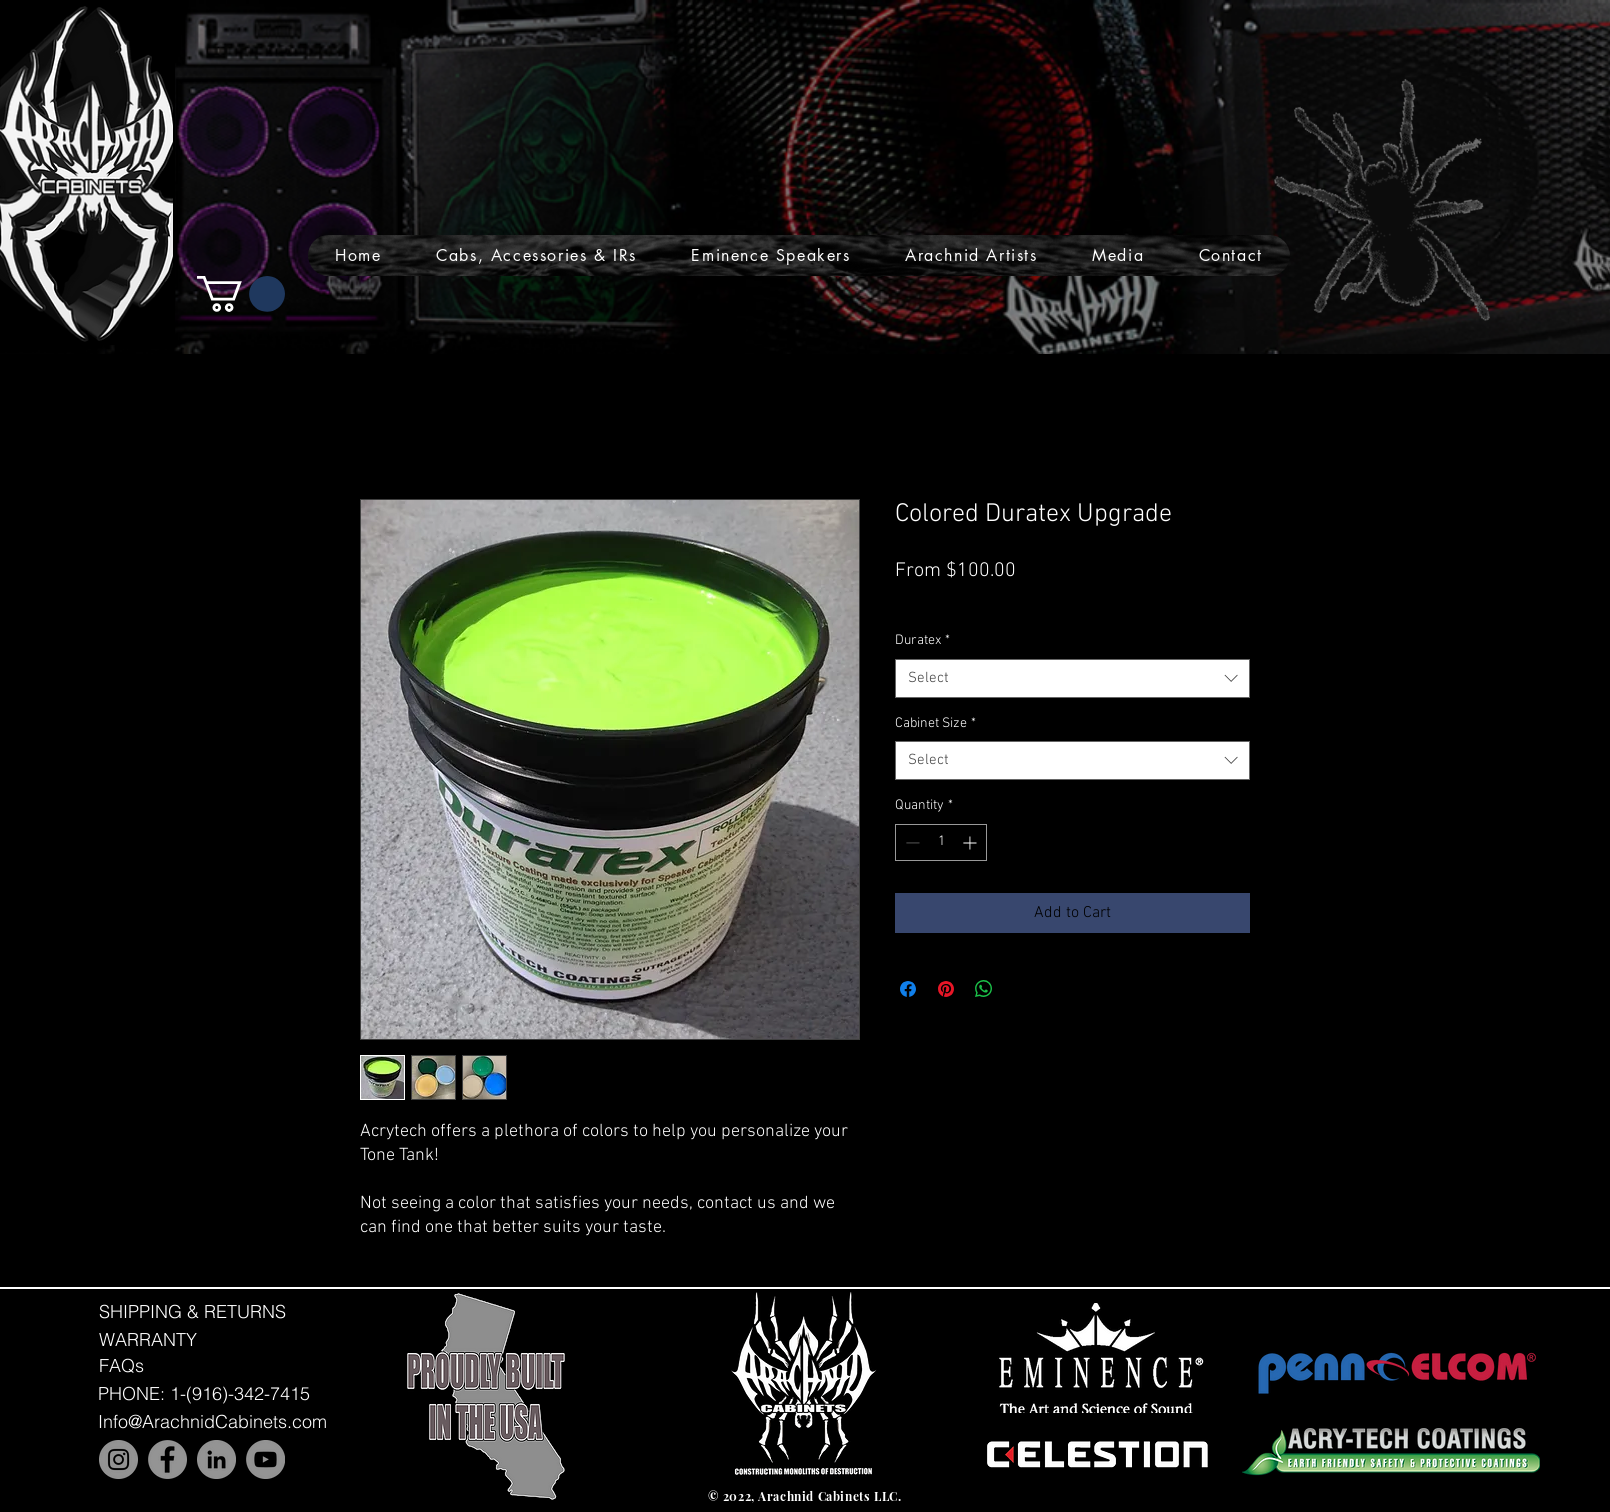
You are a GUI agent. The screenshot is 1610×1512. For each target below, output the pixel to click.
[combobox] (1072, 678)
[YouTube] (265, 1459)
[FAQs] (121, 1365)
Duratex (922, 640)
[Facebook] (167, 1459)
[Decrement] (910, 842)
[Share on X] (1022, 989)
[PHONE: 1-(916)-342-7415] (204, 1393)
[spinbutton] (941, 842)
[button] (536, 255)
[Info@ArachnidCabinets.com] (212, 1421)
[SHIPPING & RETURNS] (192, 1311)
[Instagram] (118, 1459)
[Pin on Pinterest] (946, 989)
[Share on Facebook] (908, 989)
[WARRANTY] (148, 1339)
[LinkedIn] (216, 1459)
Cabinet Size (935, 723)
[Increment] (971, 842)
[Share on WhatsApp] (984, 989)
